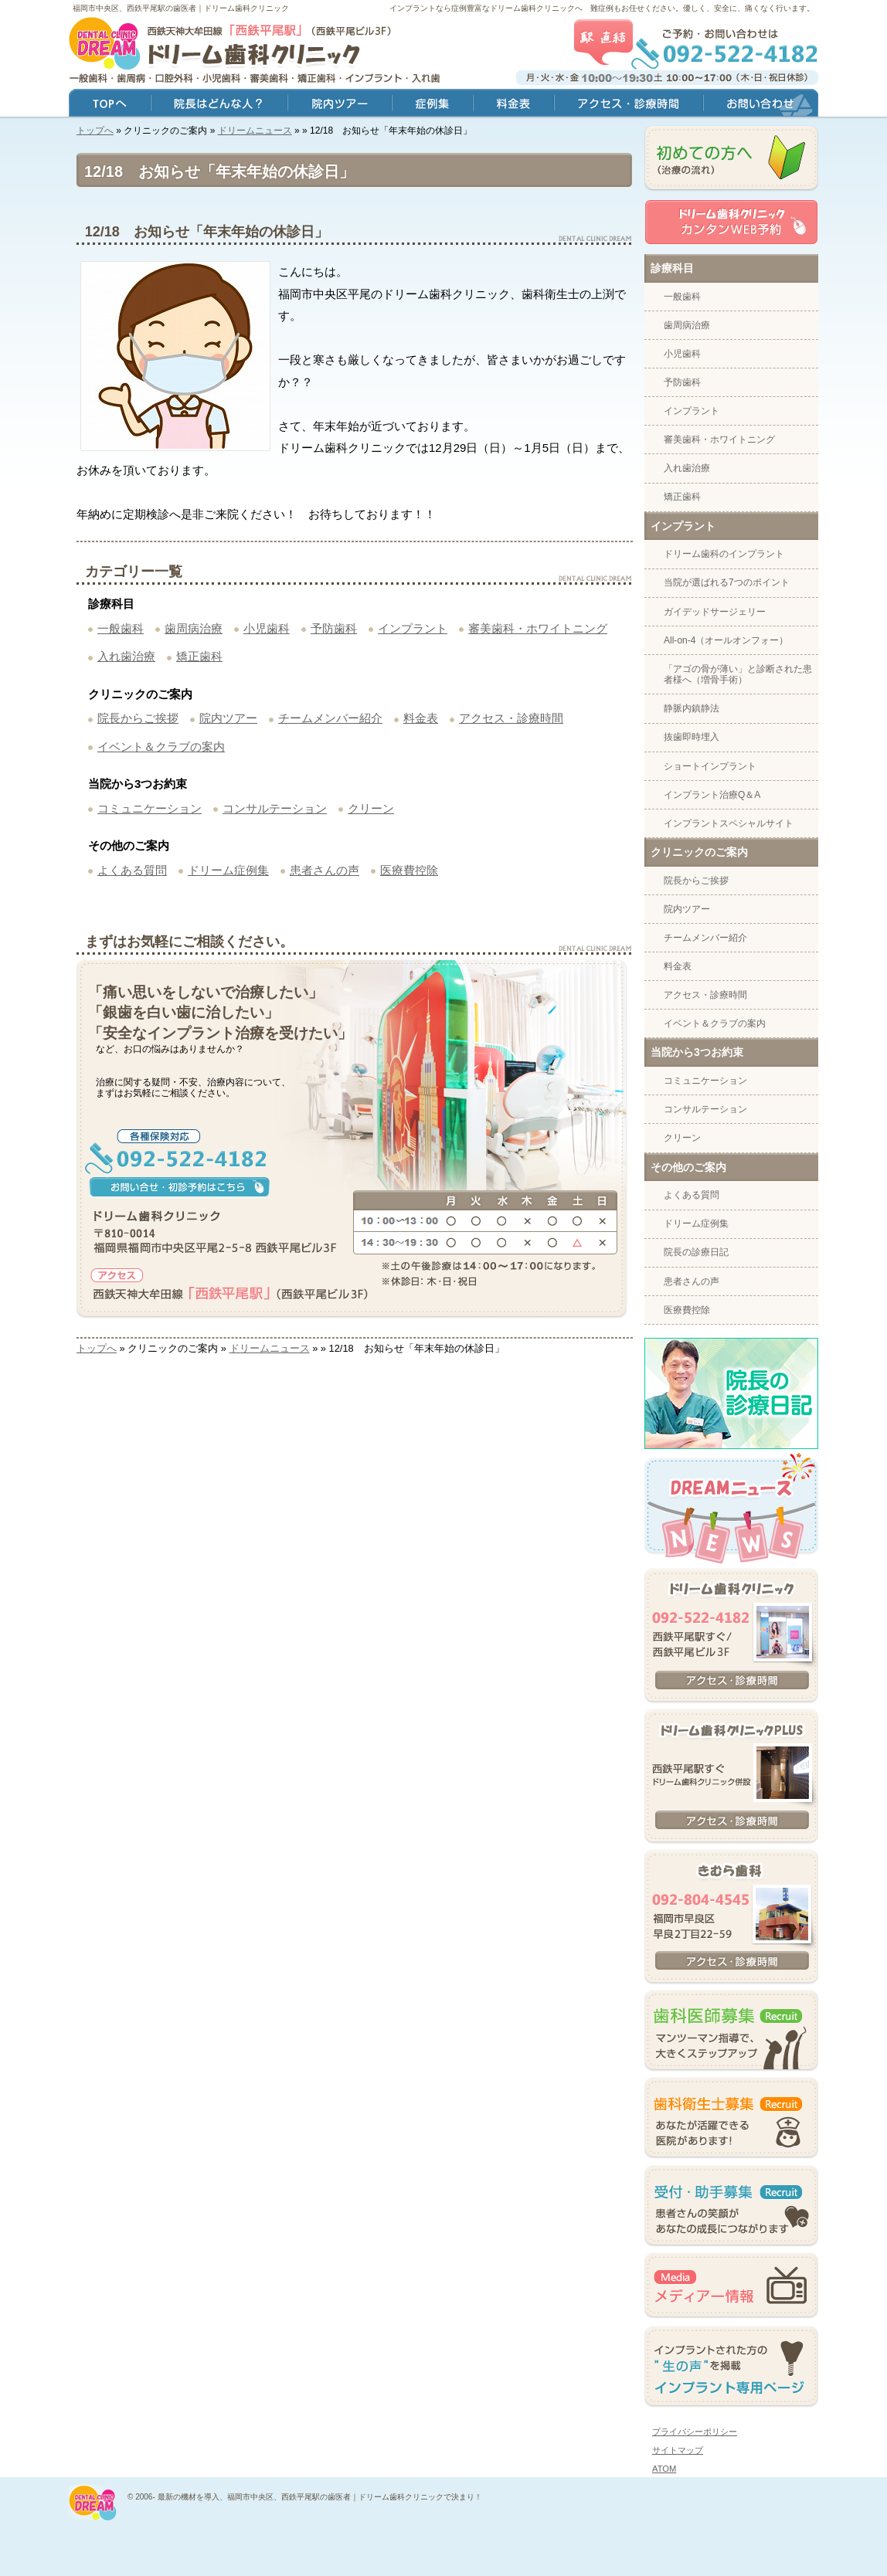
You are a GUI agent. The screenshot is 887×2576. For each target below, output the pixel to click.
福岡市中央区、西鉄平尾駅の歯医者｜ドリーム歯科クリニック (181, 8)
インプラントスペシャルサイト (729, 823)
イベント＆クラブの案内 (161, 746)
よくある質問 (132, 870)
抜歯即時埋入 (691, 736)
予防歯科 (334, 628)
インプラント (412, 628)
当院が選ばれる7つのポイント (727, 582)
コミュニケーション (149, 808)
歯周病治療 (194, 628)
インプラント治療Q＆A (712, 794)
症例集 (432, 104)
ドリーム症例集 (228, 870)
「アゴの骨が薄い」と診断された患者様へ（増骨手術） (738, 674)
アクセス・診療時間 (511, 718)
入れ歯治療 (126, 656)
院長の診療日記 (696, 1252)
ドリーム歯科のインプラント (724, 553)
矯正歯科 (199, 656)
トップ (110, 104)
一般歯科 (120, 628)
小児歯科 (266, 628)
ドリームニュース (255, 130)
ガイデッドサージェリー (715, 611)
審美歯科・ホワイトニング (537, 628)
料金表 (420, 718)
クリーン (371, 808)
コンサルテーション (275, 808)
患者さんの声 (324, 870)
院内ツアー (228, 718)
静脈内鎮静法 (691, 708)
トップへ (95, 130)
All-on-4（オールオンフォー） (726, 640)
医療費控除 (409, 870)
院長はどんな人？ (219, 104)
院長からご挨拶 (137, 718)
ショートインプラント (710, 766)
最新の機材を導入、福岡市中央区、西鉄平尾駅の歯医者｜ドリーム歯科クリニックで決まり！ (320, 2497)
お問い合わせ (760, 104)
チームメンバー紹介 (330, 718)
